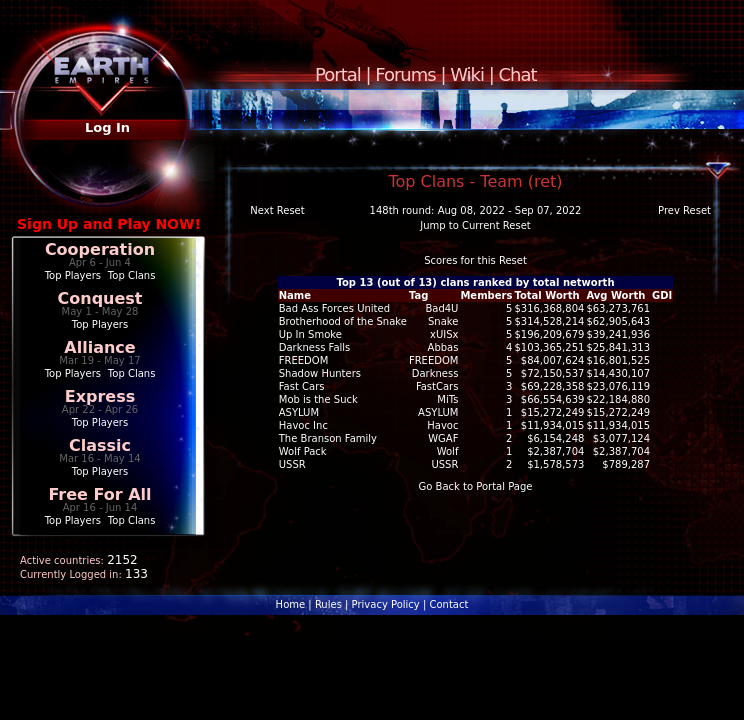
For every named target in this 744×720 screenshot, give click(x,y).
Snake (443, 321)
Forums (405, 74)
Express (100, 396)
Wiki (467, 74)
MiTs (447, 399)
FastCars (437, 386)
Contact (448, 604)
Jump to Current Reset (475, 225)
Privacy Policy (386, 604)
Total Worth (546, 295)
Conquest (100, 298)
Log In (107, 127)
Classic (100, 445)
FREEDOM (434, 360)
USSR (444, 464)
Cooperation (100, 249)
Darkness (435, 373)
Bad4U (441, 308)
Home (291, 604)
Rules (328, 604)
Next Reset (277, 210)
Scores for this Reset (475, 260)
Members (486, 295)
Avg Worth (615, 295)
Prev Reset (684, 210)
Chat (518, 74)
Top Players (73, 275)
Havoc (442, 425)
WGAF (443, 438)
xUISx (444, 334)
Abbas (443, 347)
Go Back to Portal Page (476, 486)
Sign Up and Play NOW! (109, 224)
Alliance (99, 347)
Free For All (99, 494)
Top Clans (132, 275)
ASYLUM (438, 412)
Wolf (448, 451)
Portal (338, 74)
